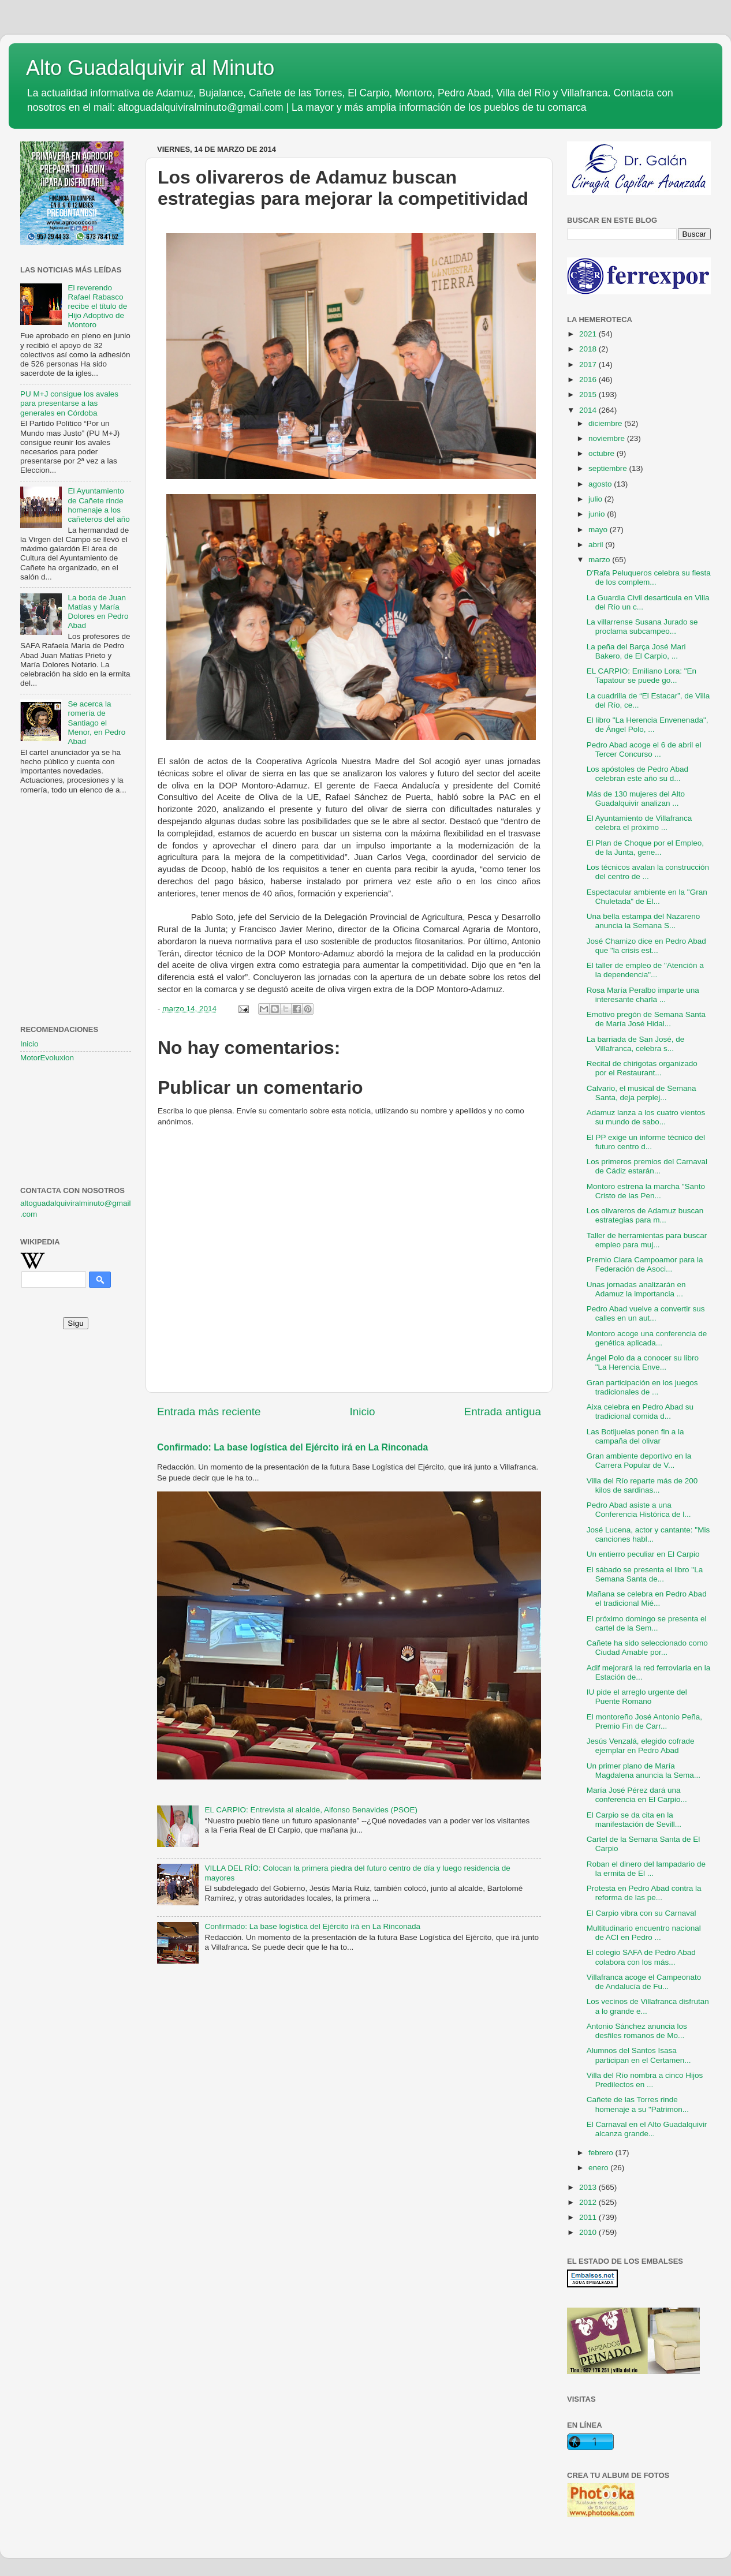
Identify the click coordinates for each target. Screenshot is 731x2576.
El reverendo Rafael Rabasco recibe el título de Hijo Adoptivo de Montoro (97, 306)
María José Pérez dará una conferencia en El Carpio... (637, 1795)
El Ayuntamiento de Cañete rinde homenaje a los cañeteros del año (98, 505)
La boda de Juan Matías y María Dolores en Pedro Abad (98, 611)
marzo (600, 559)
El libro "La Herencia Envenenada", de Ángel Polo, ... (647, 725)
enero (599, 2167)
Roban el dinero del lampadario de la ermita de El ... (646, 1869)
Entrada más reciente (209, 1411)
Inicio (362, 1411)
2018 (589, 349)
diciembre (606, 423)
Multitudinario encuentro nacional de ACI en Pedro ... (644, 1933)
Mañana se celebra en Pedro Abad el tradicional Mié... (647, 1598)
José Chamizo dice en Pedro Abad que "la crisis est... (646, 946)
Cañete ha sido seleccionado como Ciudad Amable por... (647, 1648)
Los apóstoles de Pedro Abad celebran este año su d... (637, 774)
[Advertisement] (75, 860)
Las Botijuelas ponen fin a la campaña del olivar (635, 1436)
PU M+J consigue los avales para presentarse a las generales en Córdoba (69, 403)
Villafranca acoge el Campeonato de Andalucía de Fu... (644, 1982)
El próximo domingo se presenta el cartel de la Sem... (647, 1623)
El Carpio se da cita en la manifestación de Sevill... (634, 1820)
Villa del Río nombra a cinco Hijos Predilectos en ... (645, 2080)
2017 (589, 364)
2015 (589, 394)
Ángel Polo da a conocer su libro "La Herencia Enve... (643, 1362)
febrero (602, 2152)
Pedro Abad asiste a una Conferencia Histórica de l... (639, 1510)
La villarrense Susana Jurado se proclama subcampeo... (642, 626)
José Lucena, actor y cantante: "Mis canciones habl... (648, 1534)
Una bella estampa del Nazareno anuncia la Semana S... (643, 921)
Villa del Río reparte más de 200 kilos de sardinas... (642, 1485)
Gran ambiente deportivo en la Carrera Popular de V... (639, 1461)
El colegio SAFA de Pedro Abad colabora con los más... (641, 1957)
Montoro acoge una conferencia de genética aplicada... (647, 1338)
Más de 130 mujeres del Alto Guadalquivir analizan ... (636, 798)
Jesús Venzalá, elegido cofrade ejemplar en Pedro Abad (641, 1746)
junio (597, 514)
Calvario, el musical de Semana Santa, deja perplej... (641, 1093)
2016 (589, 379)
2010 (589, 2232)
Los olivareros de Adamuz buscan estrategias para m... (645, 1215)
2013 (589, 2187)
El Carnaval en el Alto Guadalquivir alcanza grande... (647, 2129)
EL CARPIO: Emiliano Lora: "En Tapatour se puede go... (641, 676)
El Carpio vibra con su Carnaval (641, 1913)
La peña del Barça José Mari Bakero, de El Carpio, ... (636, 651)
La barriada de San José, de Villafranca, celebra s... (636, 1044)
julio (596, 499)
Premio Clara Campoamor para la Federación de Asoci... (645, 1264)
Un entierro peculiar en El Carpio (643, 1554)
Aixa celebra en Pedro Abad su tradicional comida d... (640, 1411)
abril (596, 544)
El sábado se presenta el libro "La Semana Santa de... (645, 1574)
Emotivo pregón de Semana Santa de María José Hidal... (646, 1019)
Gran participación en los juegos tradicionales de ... (642, 1387)
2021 (589, 334)
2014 (589, 410)
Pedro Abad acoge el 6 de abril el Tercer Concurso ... (644, 749)
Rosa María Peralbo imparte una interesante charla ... (643, 995)
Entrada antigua (502, 1411)
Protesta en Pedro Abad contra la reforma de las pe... (644, 1893)
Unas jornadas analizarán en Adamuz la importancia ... (636, 1289)
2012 (589, 2202)
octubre (602, 453)
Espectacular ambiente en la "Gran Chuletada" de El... (647, 897)
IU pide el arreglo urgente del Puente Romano (637, 1697)
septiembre (608, 468)
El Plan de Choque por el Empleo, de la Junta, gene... (645, 848)
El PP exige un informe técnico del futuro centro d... (646, 1142)
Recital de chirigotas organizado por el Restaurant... (642, 1068)
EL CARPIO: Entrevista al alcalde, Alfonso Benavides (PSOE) (310, 1809)
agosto (601, 484)
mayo (599, 529)
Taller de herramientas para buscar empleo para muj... (647, 1240)
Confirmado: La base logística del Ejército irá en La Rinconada (292, 1447)
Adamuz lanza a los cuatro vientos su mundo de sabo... (646, 1117)
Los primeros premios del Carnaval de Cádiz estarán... (647, 1166)
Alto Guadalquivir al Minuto (150, 68)
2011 (589, 2217)
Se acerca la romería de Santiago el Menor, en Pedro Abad (96, 723)
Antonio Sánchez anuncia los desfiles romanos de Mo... (637, 2031)
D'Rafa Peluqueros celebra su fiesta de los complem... (649, 577)
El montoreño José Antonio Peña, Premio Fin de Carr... (644, 1721)
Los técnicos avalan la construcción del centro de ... (648, 872)
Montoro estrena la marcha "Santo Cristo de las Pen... (646, 1191)
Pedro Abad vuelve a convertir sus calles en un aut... (646, 1313)
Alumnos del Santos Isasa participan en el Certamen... (639, 2055)
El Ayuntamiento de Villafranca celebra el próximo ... (639, 823)
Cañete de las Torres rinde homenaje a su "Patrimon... (638, 2104)
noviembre (607, 438)
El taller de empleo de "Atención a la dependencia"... (645, 970)
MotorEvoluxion (47, 1057)
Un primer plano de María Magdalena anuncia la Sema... (643, 1770)
